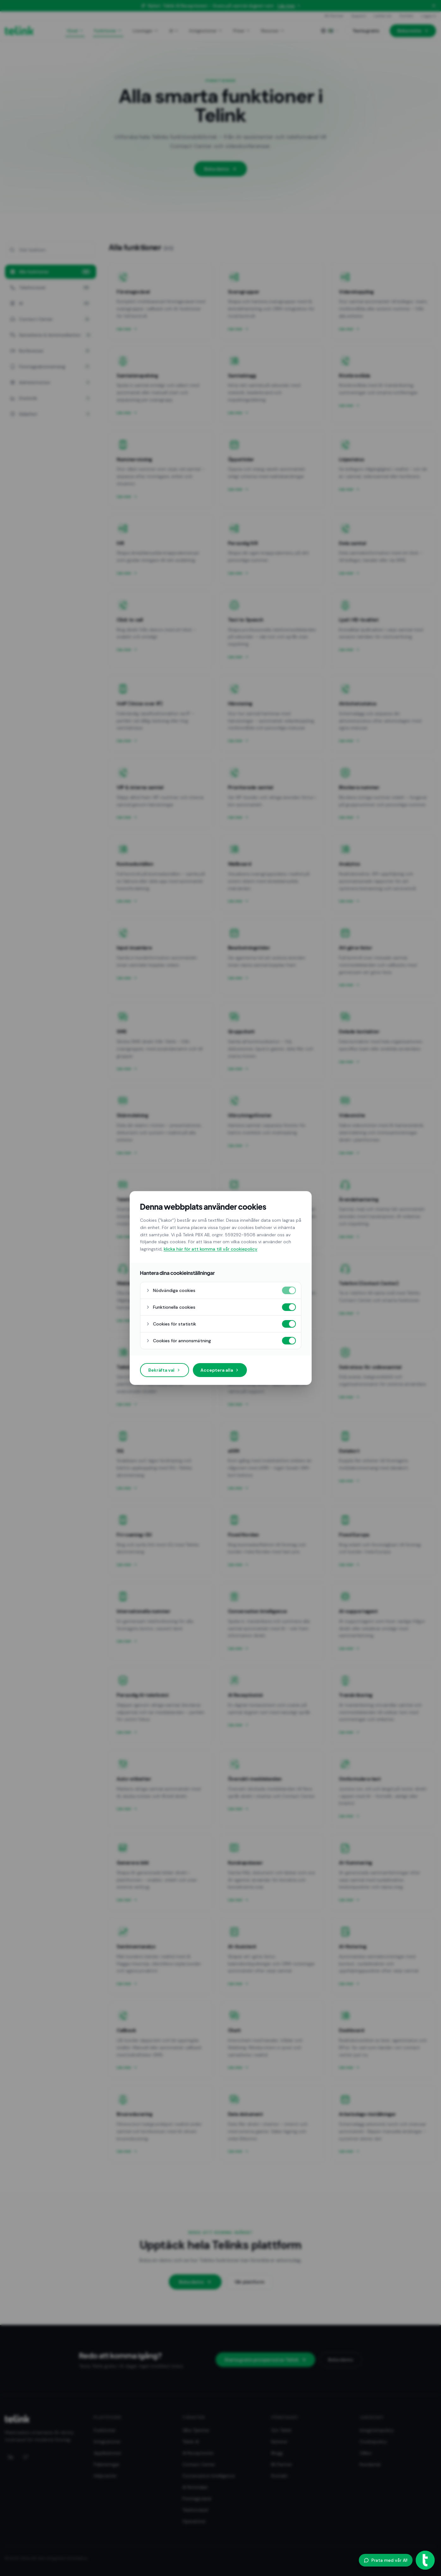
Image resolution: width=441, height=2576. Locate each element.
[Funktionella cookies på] (289, 1307)
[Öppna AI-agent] (425, 2560)
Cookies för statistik (170, 1324)
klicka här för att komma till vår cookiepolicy (210, 1249)
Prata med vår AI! (385, 2560)
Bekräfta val (164, 1370)
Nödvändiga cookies (170, 1290)
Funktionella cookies (170, 1307)
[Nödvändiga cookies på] (289, 1290)
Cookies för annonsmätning (178, 1341)
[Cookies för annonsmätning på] (289, 1340)
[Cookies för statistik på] (289, 1324)
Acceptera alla (219, 1370)
